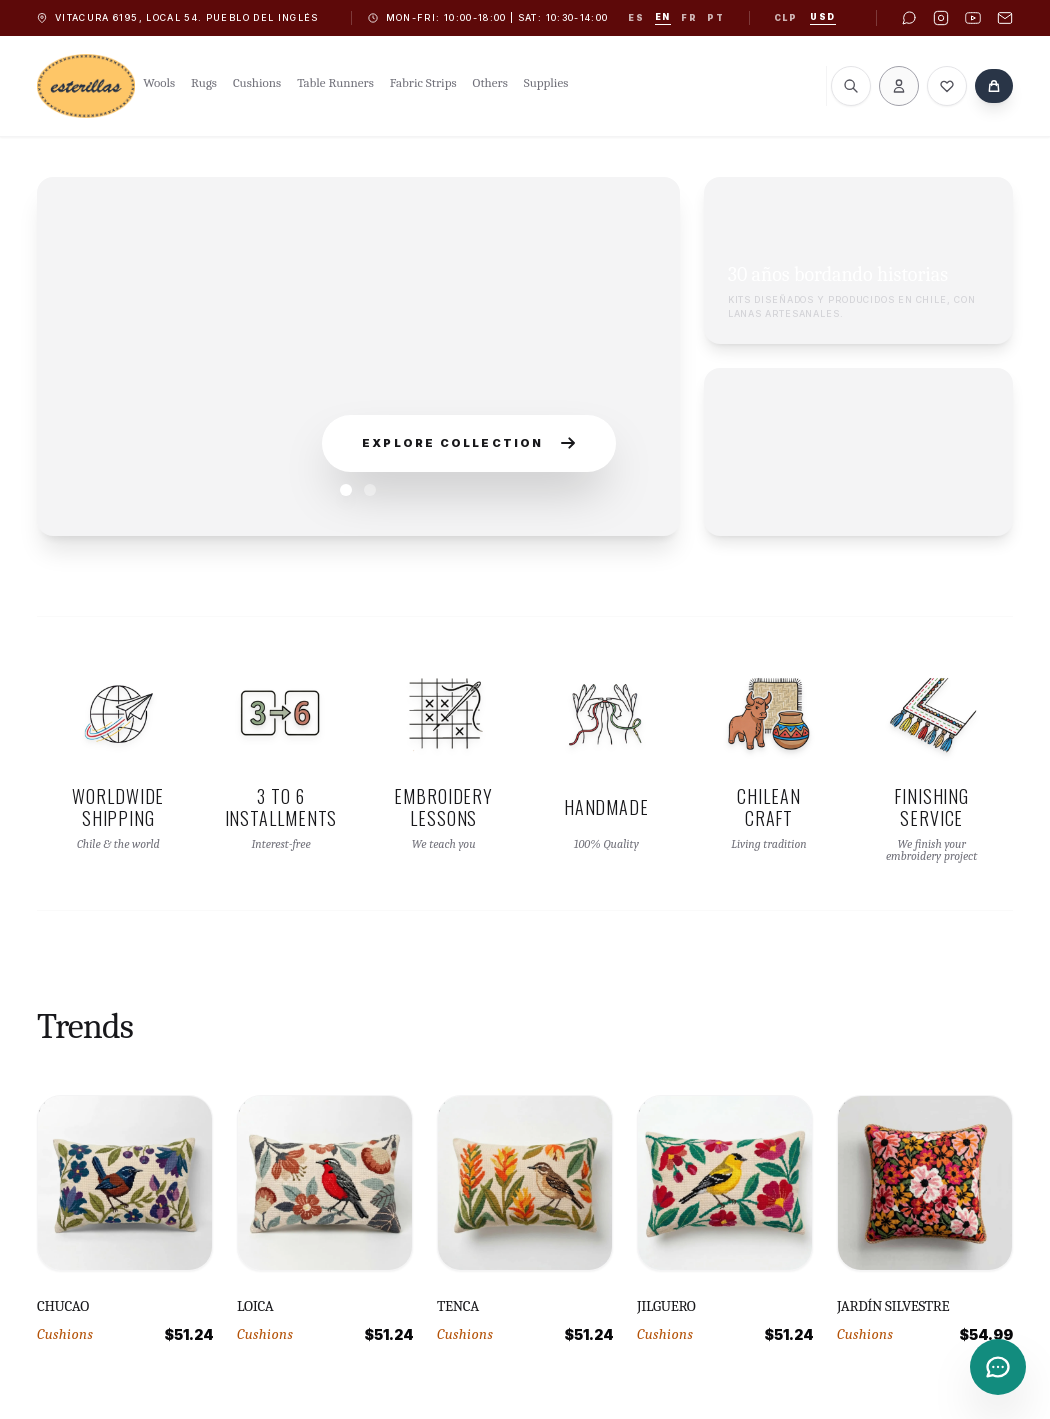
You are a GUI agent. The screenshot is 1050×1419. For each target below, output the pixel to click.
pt (715, 18)
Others (490, 82)
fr (689, 18)
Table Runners (335, 82)
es (636, 18)
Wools (159, 82)
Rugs (204, 82)
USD (823, 17)
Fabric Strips (423, 82)
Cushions (257, 82)
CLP (786, 18)
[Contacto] (998, 1367)
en (663, 17)
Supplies (546, 82)
